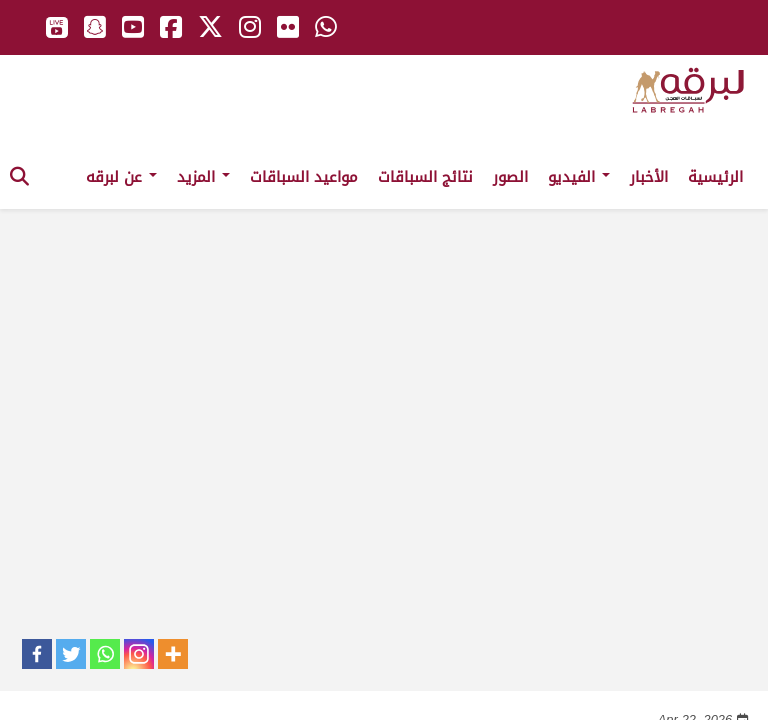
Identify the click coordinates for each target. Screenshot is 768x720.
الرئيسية (715, 177)
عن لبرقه (121, 177)
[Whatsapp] (105, 654)
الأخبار (649, 177)
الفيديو (579, 177)
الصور (510, 177)
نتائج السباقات (425, 177)
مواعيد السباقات (304, 177)
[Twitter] (71, 654)
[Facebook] (37, 654)
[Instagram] (139, 654)
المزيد (203, 177)
